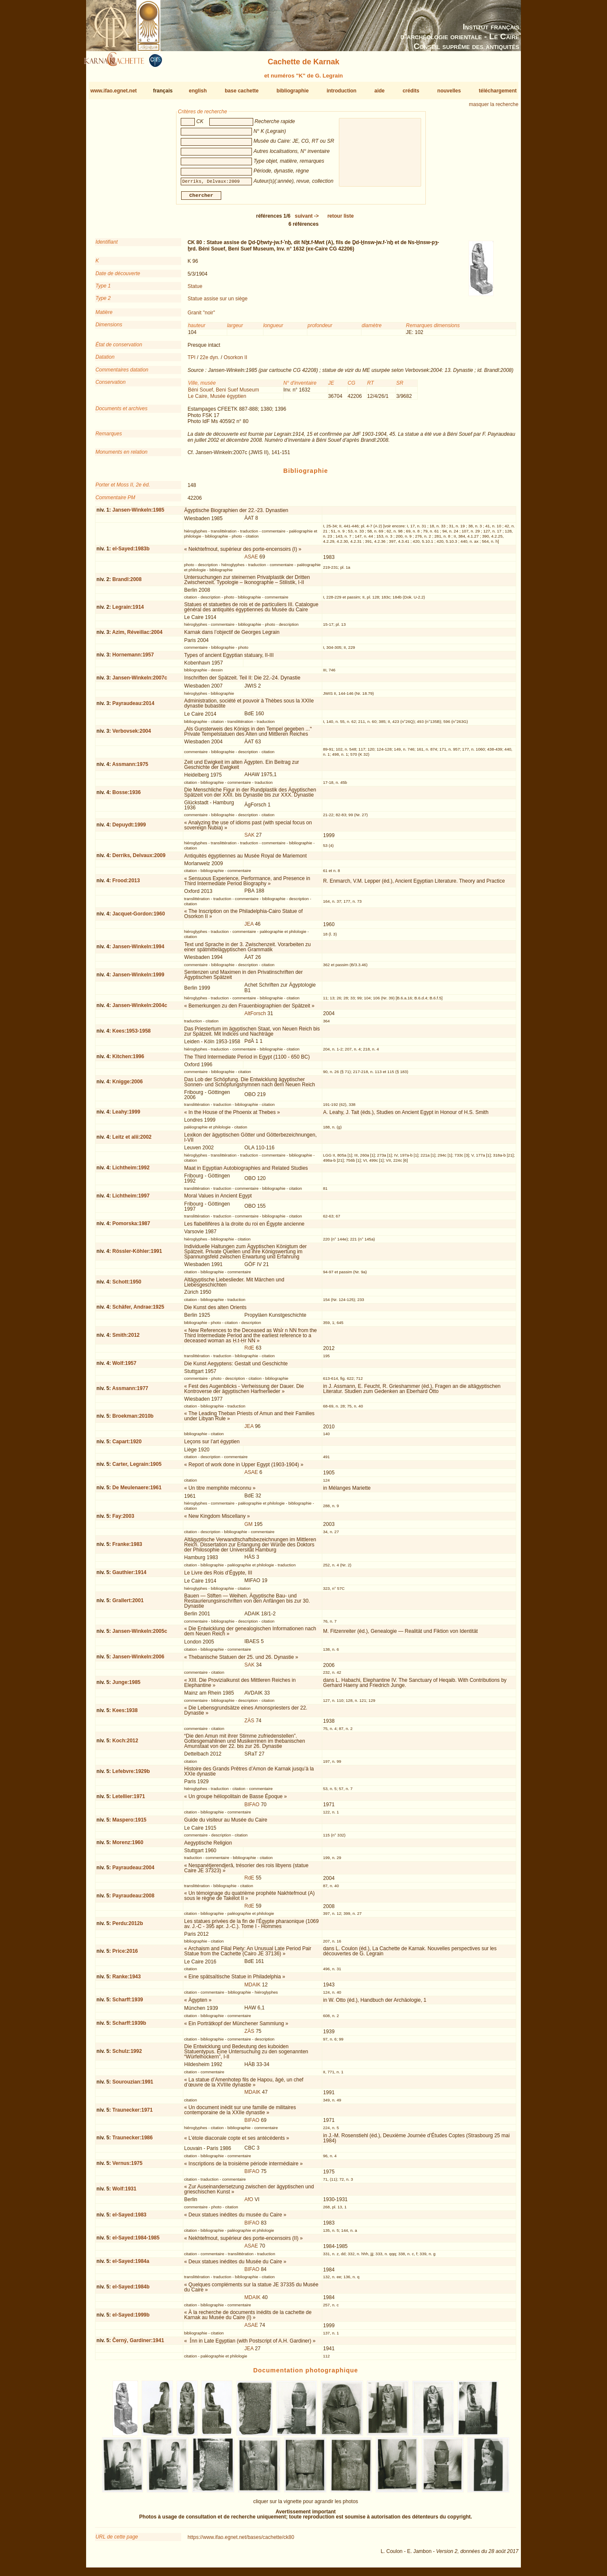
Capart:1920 (127, 1445)
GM (248, 1528)
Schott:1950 (126, 1285)
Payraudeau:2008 (133, 1899)
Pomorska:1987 (131, 1227)
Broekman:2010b (132, 1419)
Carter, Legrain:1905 (136, 1468)
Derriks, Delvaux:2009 (138, 859)
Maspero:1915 (129, 1823)
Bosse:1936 (126, 795)
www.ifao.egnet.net (113, 91)
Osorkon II (235, 361)
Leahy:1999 (126, 1115)
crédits (410, 91)
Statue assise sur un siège (218, 302)
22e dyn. (210, 361)
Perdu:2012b (127, 1927)
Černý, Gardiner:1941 (138, 2344)
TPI (192, 361)
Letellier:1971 (128, 1800)
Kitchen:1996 (128, 1060)
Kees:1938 (124, 1714)
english (198, 91)
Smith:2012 (125, 1338)
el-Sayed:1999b (130, 2318)
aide (379, 91)
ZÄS (249, 1724)
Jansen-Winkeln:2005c (139, 1635)
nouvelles (449, 91)
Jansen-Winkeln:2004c (139, 1009)
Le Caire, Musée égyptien (217, 400)
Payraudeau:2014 (133, 707)
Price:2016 (125, 1954)
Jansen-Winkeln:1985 (138, 513)
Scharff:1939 (127, 2003)
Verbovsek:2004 (131, 734)
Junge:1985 (126, 1686)
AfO (248, 2203)
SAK (249, 838)
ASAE (251, 560)
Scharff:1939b (129, 2026)
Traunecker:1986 (132, 2141)
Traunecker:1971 (132, 2113)
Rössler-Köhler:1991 (137, 1255)
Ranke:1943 (126, 1980)
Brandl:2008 (127, 583)
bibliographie (293, 91)
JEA (248, 927)
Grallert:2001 (127, 1604)
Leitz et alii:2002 (131, 1140)
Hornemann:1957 (132, 658)
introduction (341, 91)
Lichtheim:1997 (130, 1199)
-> (307, 219)
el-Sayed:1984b (130, 2290)
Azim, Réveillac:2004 (137, 636)
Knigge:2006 (127, 1085)
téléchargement (498, 91)
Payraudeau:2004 (133, 1871)
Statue (195, 290)
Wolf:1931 (124, 2192)
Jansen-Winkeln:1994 (138, 950)
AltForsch (255, 1017)
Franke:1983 (127, 1548)
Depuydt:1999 (129, 828)
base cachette (241, 91)
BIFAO (251, 1808)
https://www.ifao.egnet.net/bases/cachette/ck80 (241, 2541)
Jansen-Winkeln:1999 (138, 978)
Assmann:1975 (130, 768)
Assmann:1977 (130, 1392)
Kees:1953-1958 (131, 1034)
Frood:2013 (126, 884)
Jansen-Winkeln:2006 (138, 1660)
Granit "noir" (201, 316)
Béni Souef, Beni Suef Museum (223, 393)
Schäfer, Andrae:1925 (138, 1310)
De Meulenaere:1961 (136, 1491)
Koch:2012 (125, 1744)
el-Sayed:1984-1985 (135, 2241)
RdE (249, 1351)
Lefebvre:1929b (131, 1775)
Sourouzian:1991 (132, 2085)
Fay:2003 (123, 1520)
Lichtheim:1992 (130, 1171)
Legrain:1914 (128, 610)
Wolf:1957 (124, 1367)
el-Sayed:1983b (130, 552)
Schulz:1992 (127, 2055)
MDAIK (252, 1988)
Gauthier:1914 (129, 1576)
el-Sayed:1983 (129, 2218)
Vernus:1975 (127, 2167)
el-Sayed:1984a (130, 2265)
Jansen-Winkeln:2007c (139, 681)
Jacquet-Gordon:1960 (138, 917)
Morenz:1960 (127, 1846)
